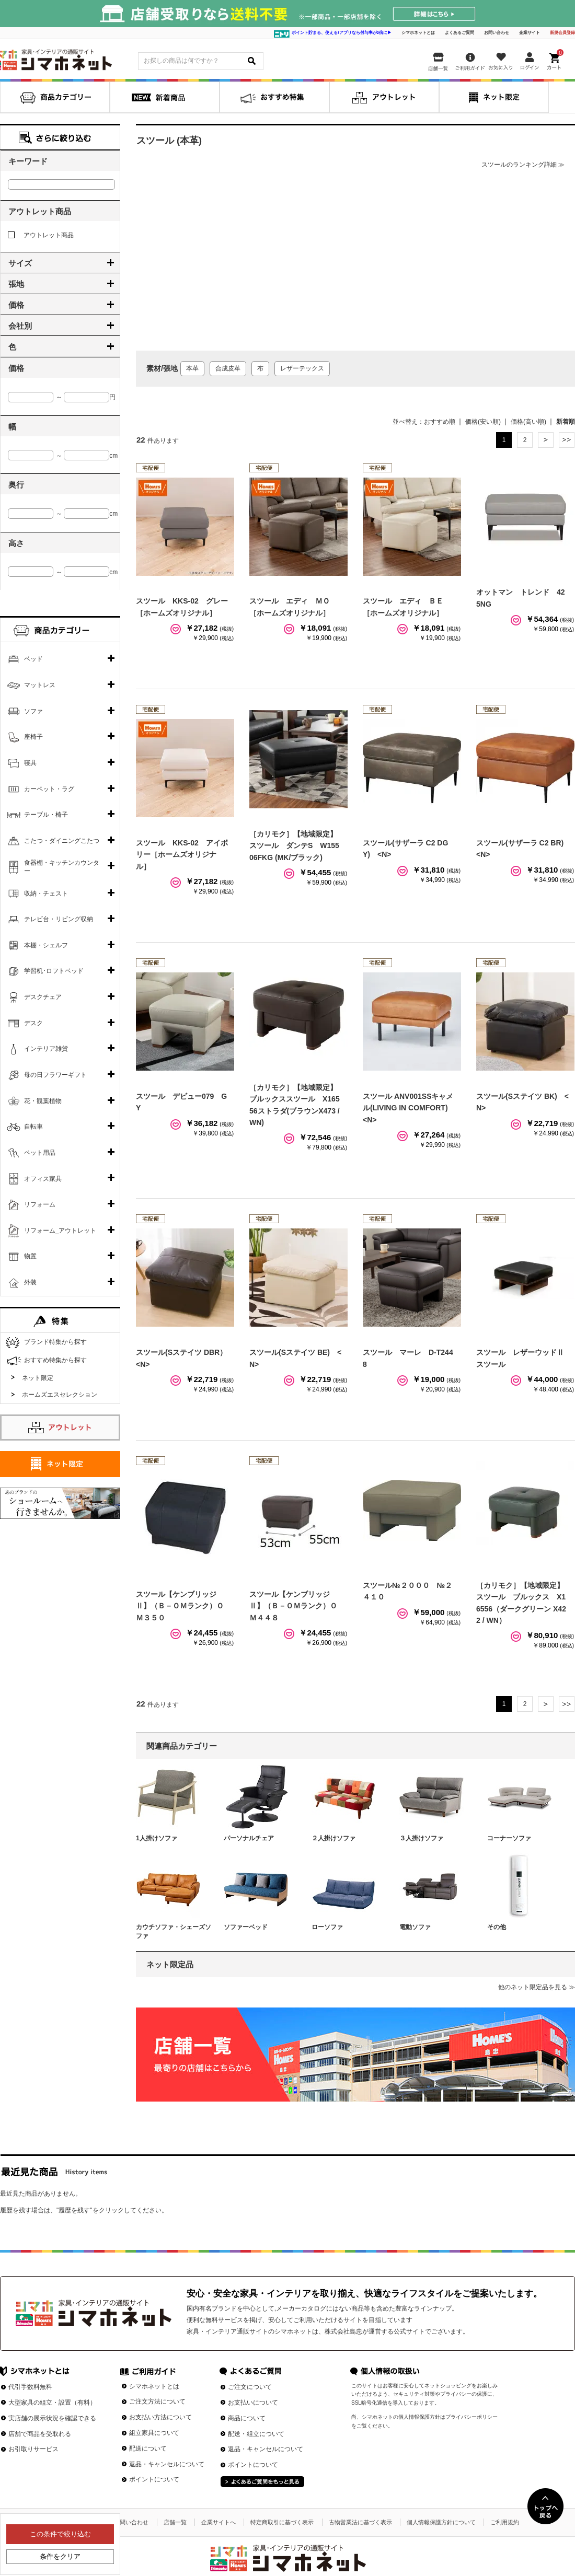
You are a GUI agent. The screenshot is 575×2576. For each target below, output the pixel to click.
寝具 (30, 763)
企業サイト (529, 32)
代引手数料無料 (30, 2387)
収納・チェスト (46, 893)
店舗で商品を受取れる (39, 2434)
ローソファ (327, 1927)
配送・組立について (256, 2434)
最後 (566, 440)
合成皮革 (227, 368)
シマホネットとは (418, 32)
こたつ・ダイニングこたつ (61, 840)
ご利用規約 (504, 2522)
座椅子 (33, 736)
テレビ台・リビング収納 (58, 919)
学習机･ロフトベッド (54, 970)
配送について (148, 2448)
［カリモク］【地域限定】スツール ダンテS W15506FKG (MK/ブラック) (294, 846)
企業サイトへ (218, 2522)
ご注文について (250, 2387)
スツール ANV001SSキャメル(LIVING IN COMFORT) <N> (409, 1108)
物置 (30, 1256)
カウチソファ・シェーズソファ (173, 1931)
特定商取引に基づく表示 (282, 2522)
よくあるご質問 (459, 32)
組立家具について (154, 2432)
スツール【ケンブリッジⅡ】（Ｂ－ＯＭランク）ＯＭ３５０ (180, 1606)
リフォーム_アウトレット (60, 1230)
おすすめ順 (439, 421)
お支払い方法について (160, 2417)
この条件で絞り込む (60, 2534)
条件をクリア (60, 2556)
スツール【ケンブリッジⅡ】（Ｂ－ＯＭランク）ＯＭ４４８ (293, 1606)
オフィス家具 (43, 1178)
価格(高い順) (528, 421)
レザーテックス (302, 368)
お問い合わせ (496, 32)
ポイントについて (154, 2479)
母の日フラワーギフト (55, 1074)
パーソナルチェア (249, 1838)
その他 (496, 1927)
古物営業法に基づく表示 (360, 2522)
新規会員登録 (562, 32)
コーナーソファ (509, 1838)
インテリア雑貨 (46, 1048)
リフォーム (39, 1204)
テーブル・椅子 (46, 814)
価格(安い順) (483, 421)
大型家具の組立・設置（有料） (52, 2402)
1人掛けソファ (156, 1838)
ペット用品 (39, 1152)
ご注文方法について (157, 2401)
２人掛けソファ (333, 1838)
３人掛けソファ (421, 1838)
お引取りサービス (33, 2449)
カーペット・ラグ (49, 789)
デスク (33, 1023)
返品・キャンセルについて (166, 2464)
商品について (247, 2418)
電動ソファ (415, 1927)
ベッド (33, 659)
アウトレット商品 (41, 235)
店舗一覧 (175, 2522)
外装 (30, 1282)
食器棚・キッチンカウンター (61, 867)
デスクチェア (43, 997)
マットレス (39, 685)
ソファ (33, 711)
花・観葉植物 (43, 1101)
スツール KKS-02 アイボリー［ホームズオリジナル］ (182, 855)
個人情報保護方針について (441, 2522)
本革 (192, 368)
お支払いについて (253, 2402)
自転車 (33, 1126)
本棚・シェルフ (46, 945)
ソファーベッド (246, 1927)
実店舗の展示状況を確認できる (52, 2418)
